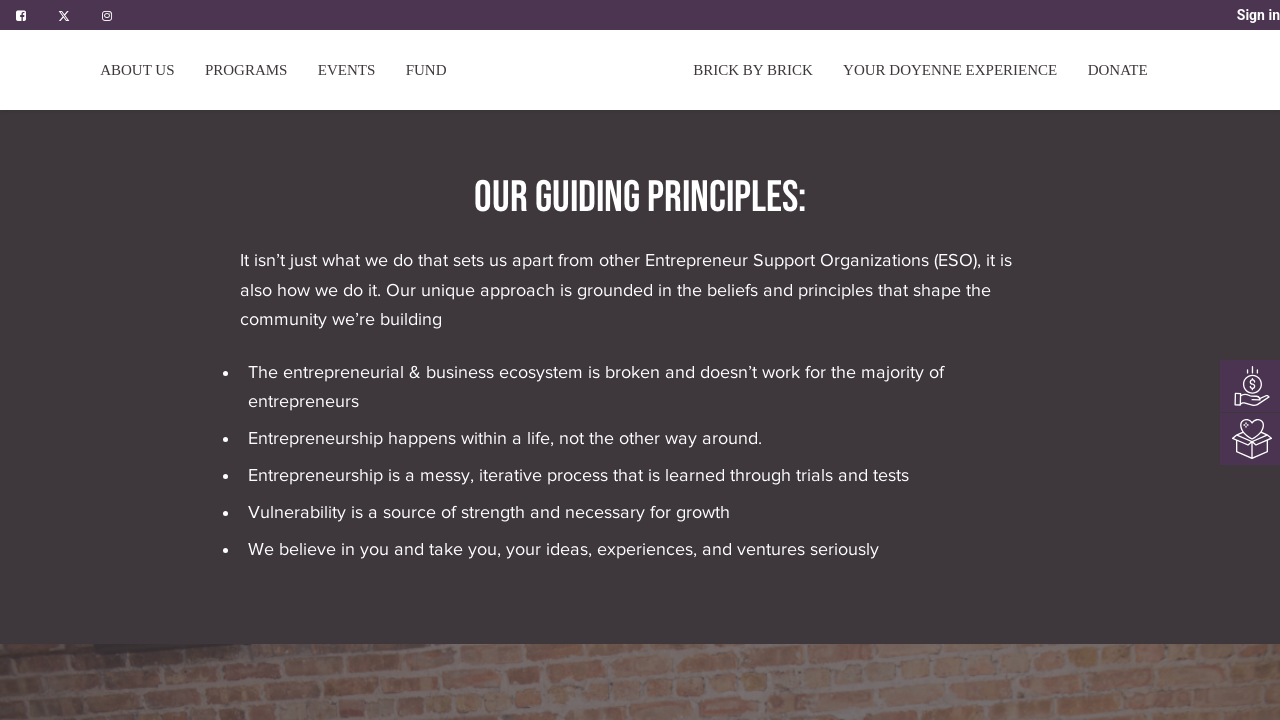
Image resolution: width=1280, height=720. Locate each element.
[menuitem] (426, 70)
